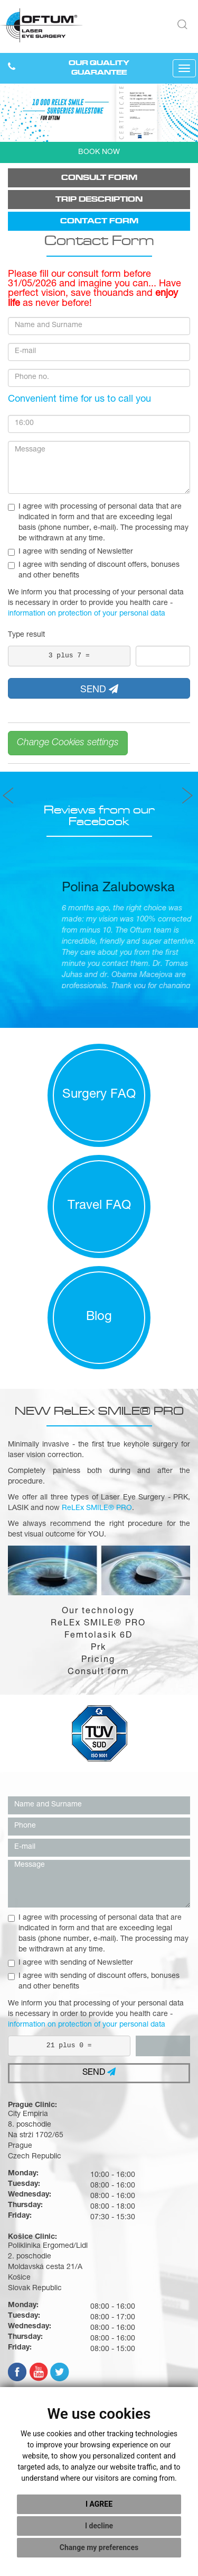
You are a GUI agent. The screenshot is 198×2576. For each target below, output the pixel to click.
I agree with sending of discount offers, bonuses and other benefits (94, 571)
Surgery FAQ (99, 1095)
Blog (99, 1317)
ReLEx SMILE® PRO (98, 1624)
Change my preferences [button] (99, 2547)
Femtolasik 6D (98, 1636)
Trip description (99, 199)
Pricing (98, 1660)
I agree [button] (99, 2504)
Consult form (99, 178)
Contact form (99, 221)
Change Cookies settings (68, 743)
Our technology (98, 1611)
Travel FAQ (99, 1206)
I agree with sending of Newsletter (70, 552)
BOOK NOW (99, 152)
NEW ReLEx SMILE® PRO (99, 1410)
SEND (99, 689)
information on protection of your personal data (86, 614)
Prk (98, 1648)
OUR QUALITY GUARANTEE (99, 67)
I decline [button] (99, 2525)
